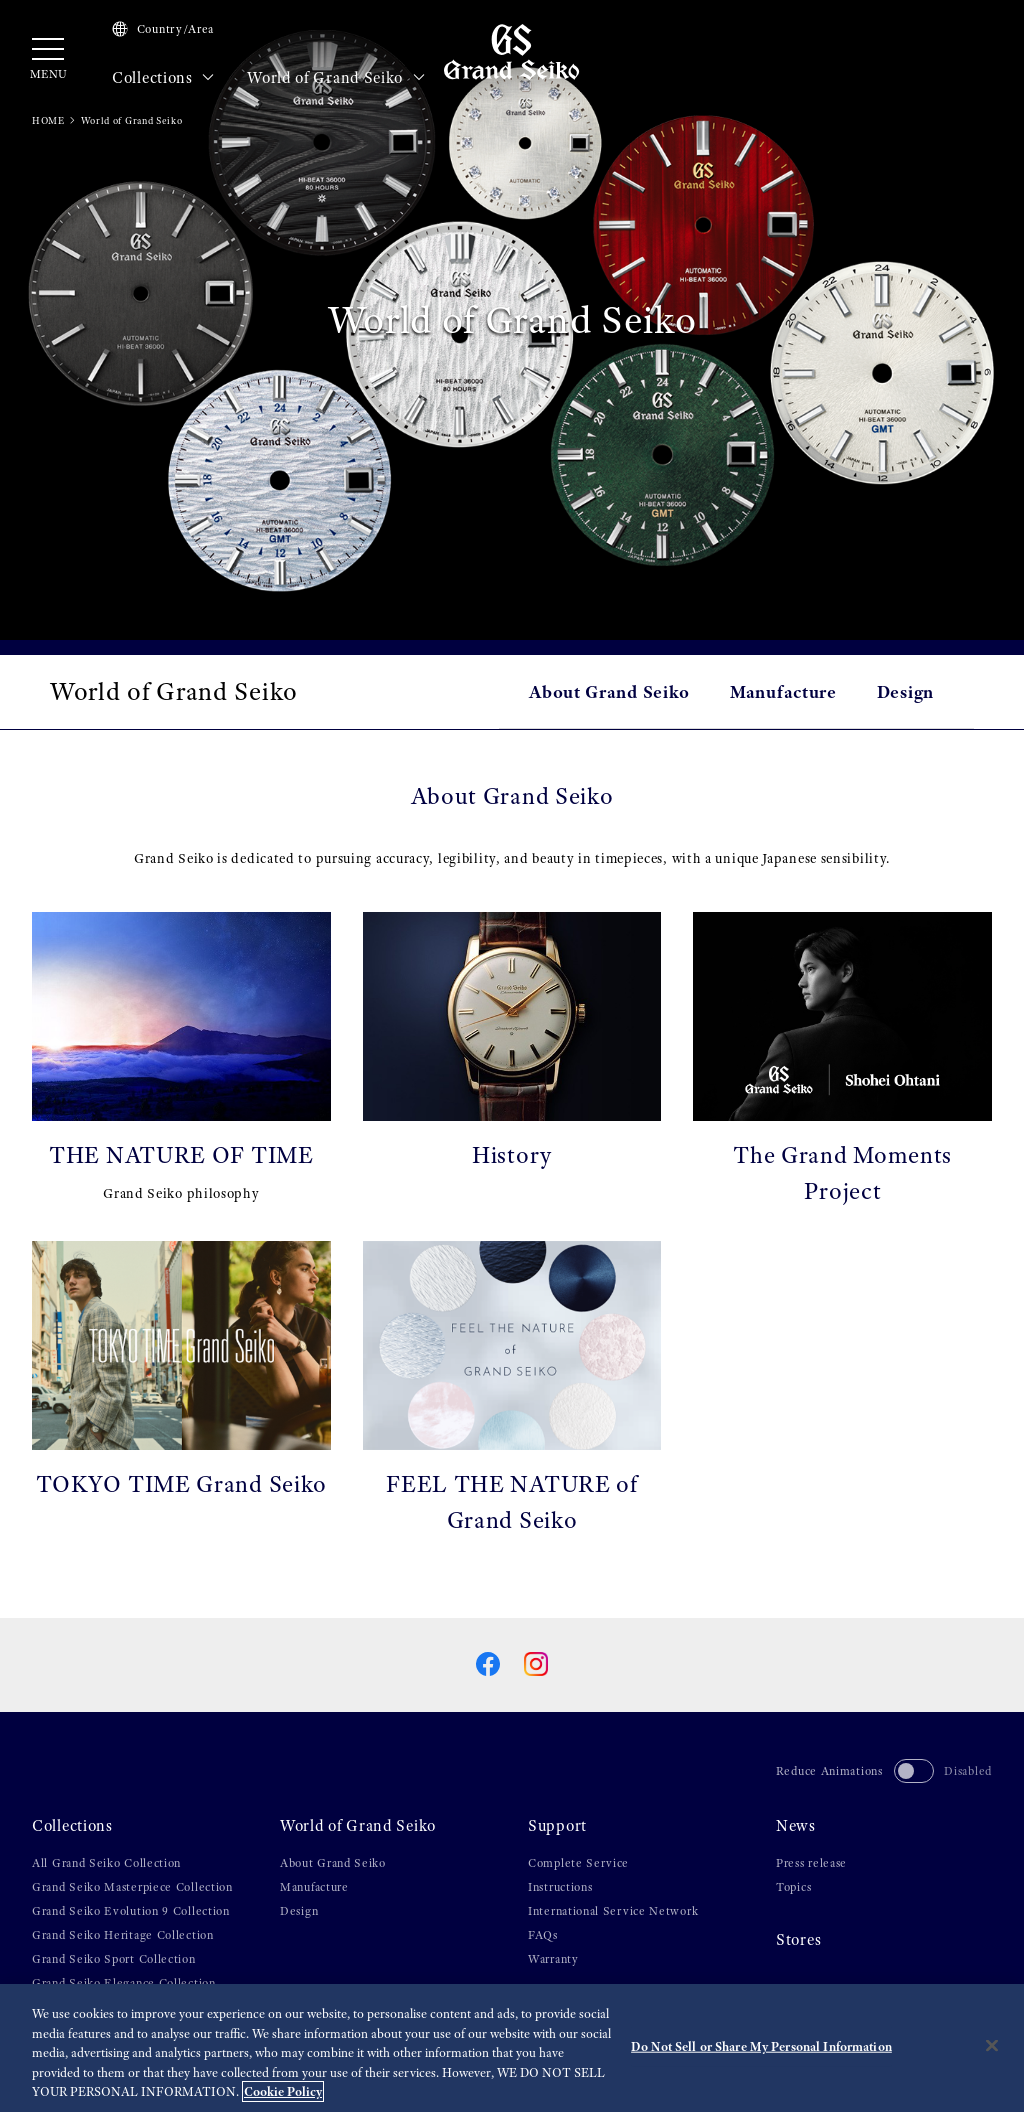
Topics (793, 1887)
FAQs (543, 1935)
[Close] (992, 2047)
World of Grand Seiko (336, 78)
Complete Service (578, 1863)
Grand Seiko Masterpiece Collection (132, 1887)
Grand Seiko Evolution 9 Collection (131, 1911)
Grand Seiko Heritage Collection (123, 1935)
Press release (811, 1863)
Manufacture (783, 691)
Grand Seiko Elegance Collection (124, 1983)
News (796, 1826)
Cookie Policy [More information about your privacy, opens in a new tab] (283, 2093)
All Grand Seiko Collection (106, 1863)
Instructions (560, 1887)
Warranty (553, 1959)
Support (557, 1826)
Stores (798, 1940)
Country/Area (163, 29)
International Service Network (613, 1911)
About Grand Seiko (609, 691)
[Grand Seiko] (511, 51)
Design (905, 691)
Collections (163, 78)
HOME (48, 120)
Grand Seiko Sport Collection (114, 1959)
